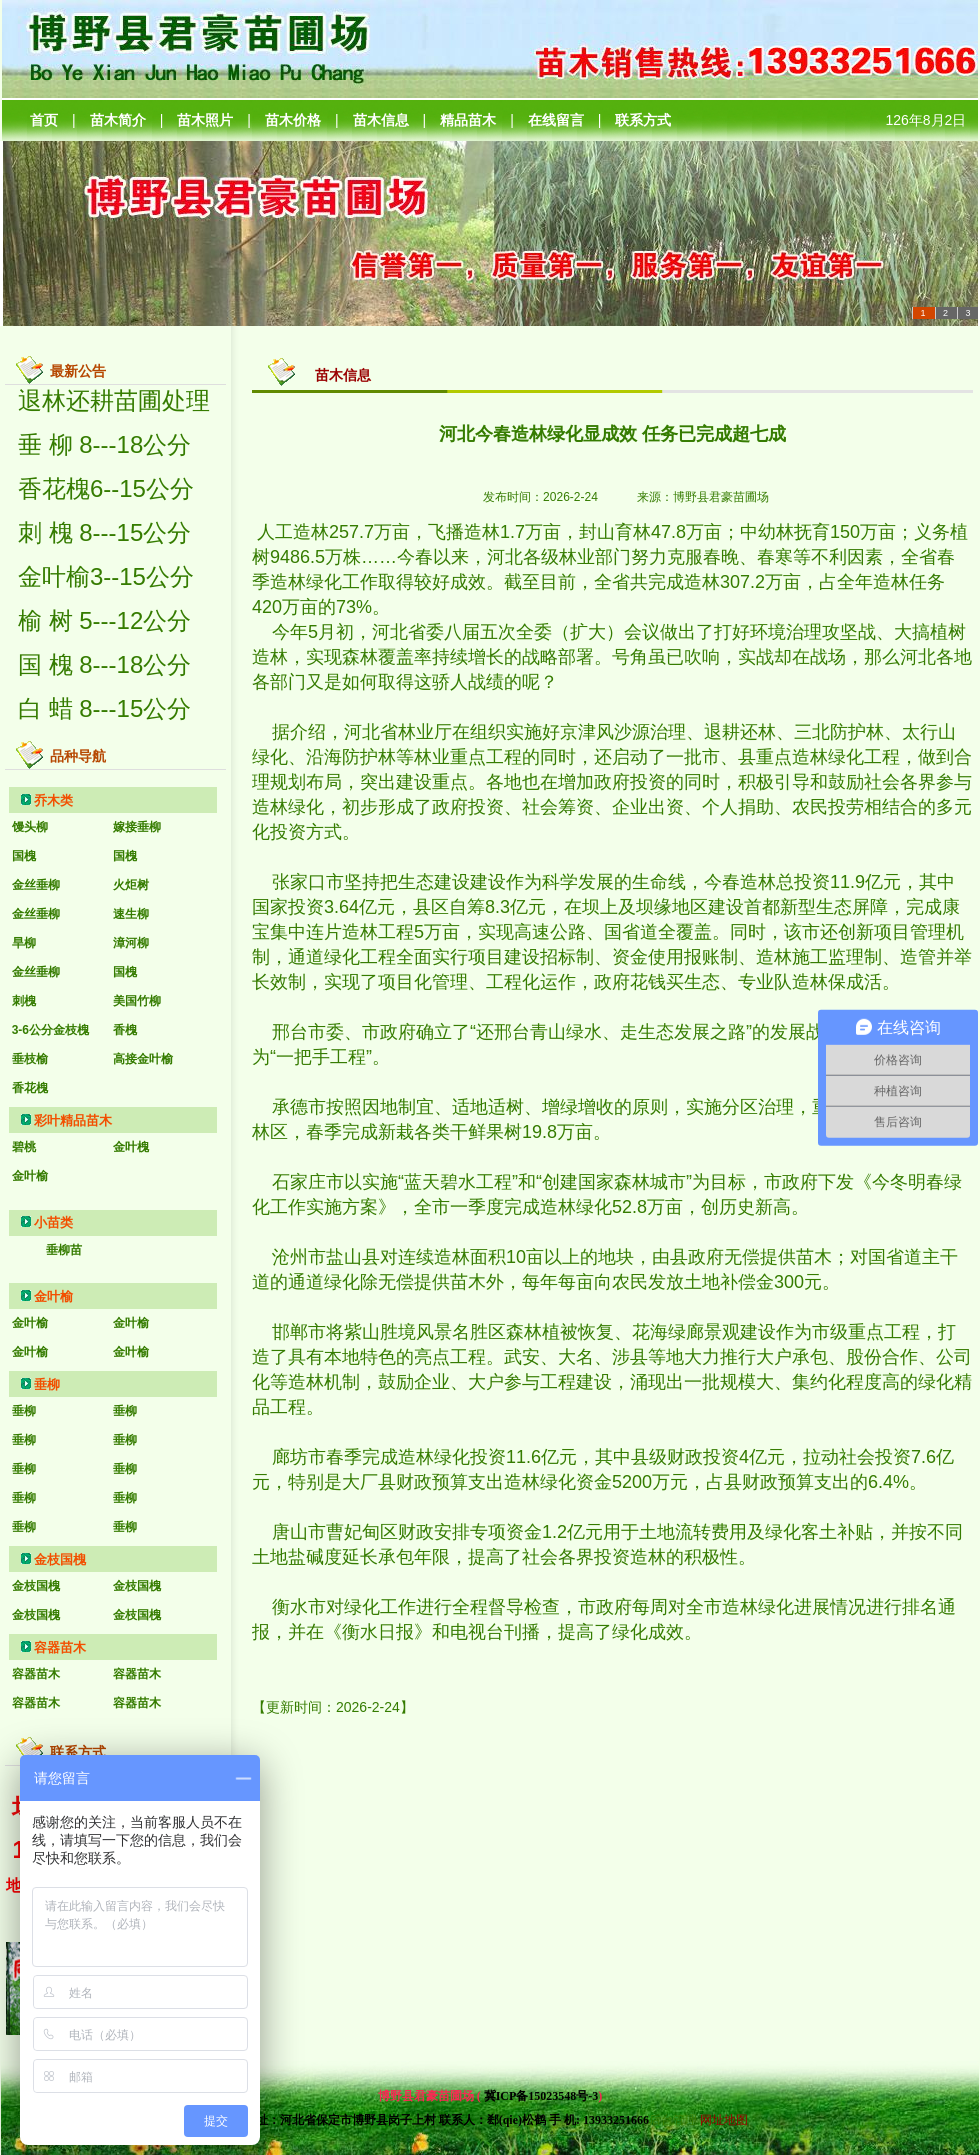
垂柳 (47, 1384)
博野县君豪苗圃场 (721, 497)
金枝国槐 (60, 1559)
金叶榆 (53, 1296)
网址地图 (724, 2120)
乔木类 (53, 800)
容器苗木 (60, 1647)
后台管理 (673, 2120)
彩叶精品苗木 (73, 1120)
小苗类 (53, 1222)
